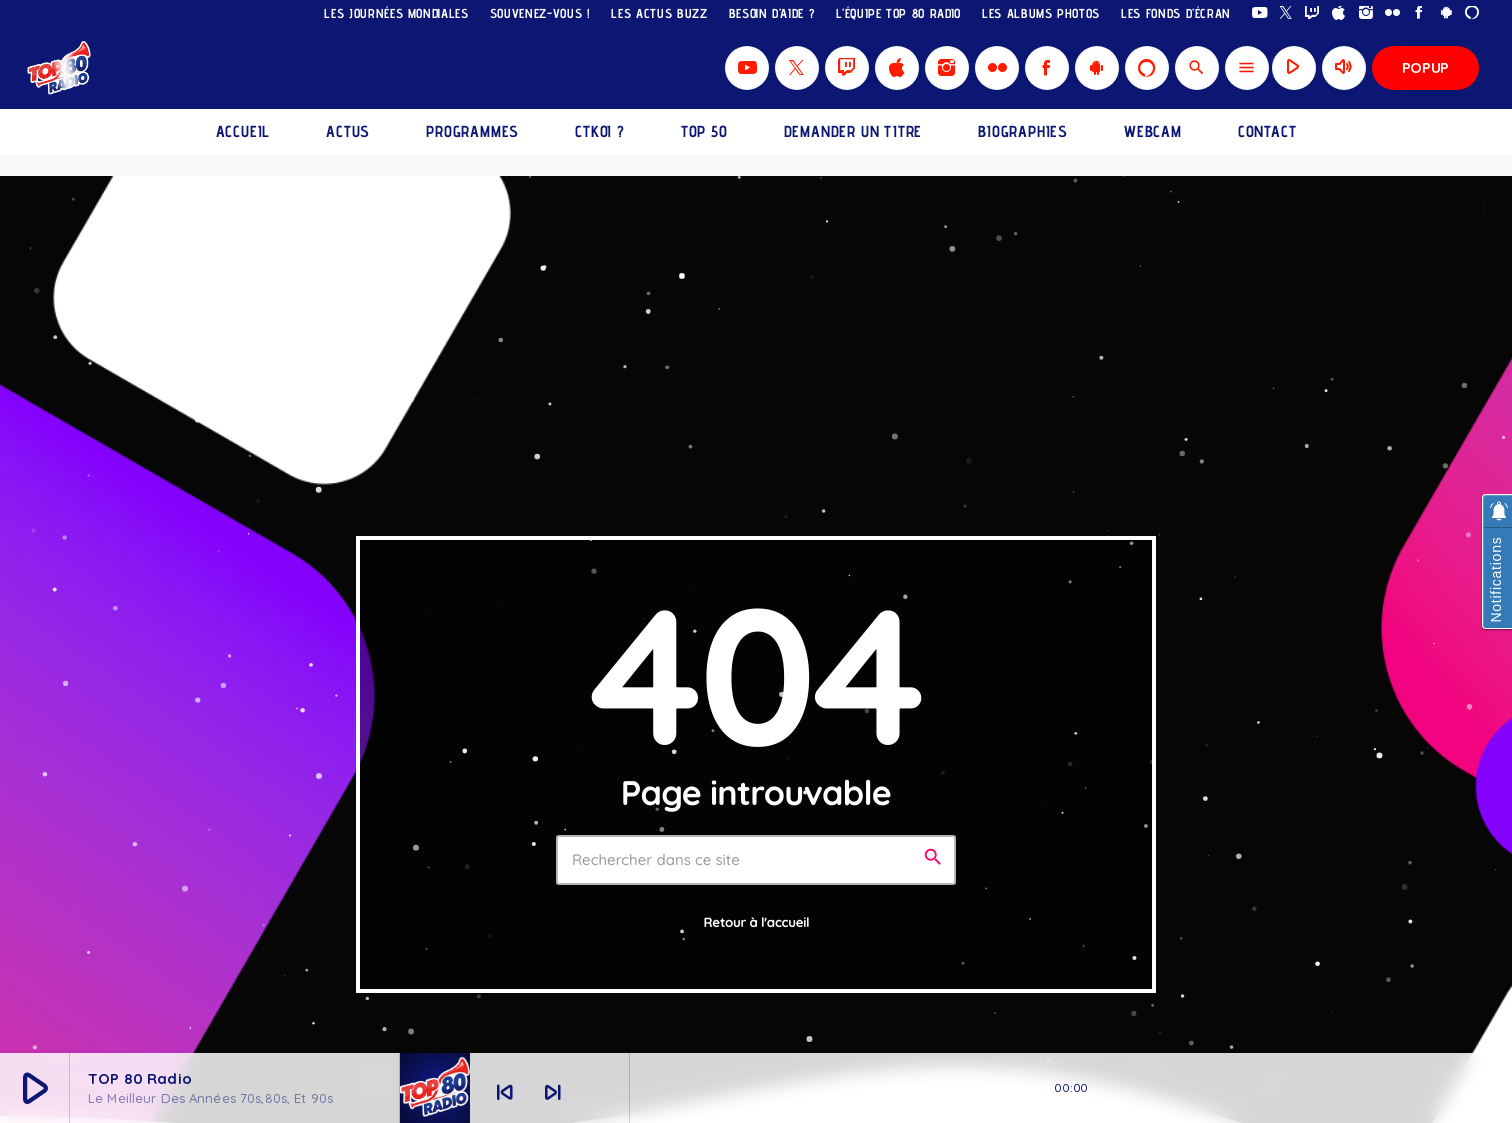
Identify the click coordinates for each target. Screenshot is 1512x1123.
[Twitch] (1312, 13)
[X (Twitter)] (1286, 13)
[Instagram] (1366, 13)
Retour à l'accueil (757, 923)
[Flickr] (1392, 13)
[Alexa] (1472, 13)
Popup (1426, 67)
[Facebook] (1419, 13)
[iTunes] (1339, 13)
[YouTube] (1259, 13)
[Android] (1446, 13)
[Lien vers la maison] (60, 68)
